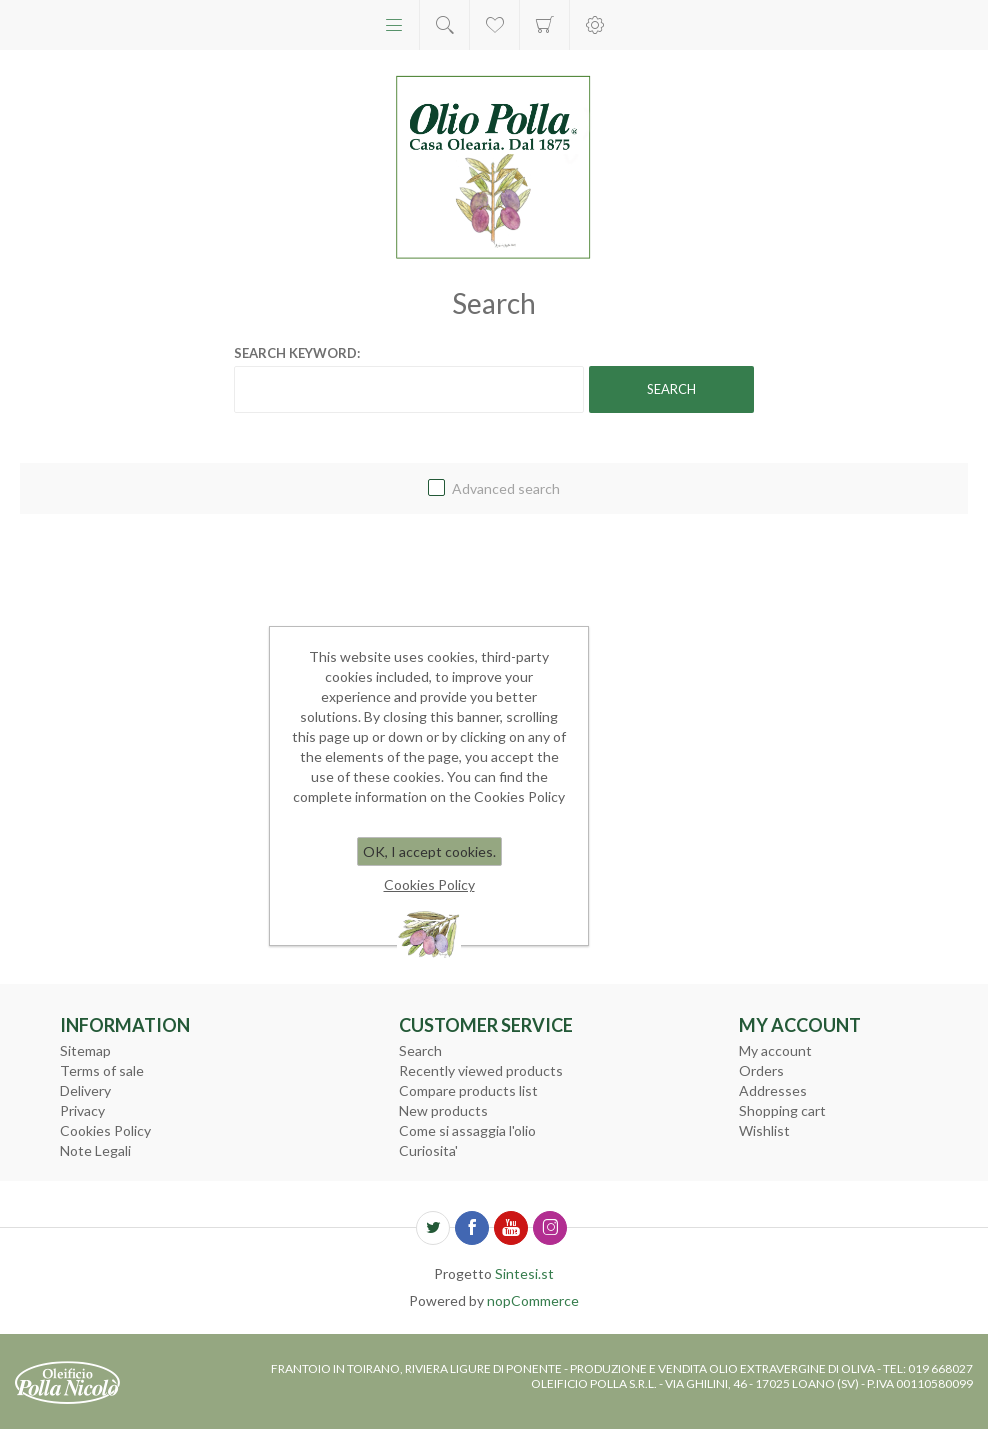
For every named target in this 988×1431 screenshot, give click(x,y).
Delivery (85, 1090)
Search (420, 1050)
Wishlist (764, 1130)
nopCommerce (533, 1300)
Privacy (82, 1110)
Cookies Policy (105, 1130)
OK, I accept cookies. (429, 851)
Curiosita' (428, 1150)
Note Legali (95, 1150)
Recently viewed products (481, 1070)
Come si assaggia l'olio (467, 1130)
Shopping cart (544, 25)
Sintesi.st (524, 1273)
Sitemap (85, 1050)
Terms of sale (102, 1070)
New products (443, 1110)
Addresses (773, 1090)
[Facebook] (472, 1228)
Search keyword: (297, 353)
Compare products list (468, 1090)
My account (775, 1050)
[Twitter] (433, 1228)
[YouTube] (511, 1228)
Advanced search (506, 488)
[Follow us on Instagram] (550, 1228)
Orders (761, 1070)
